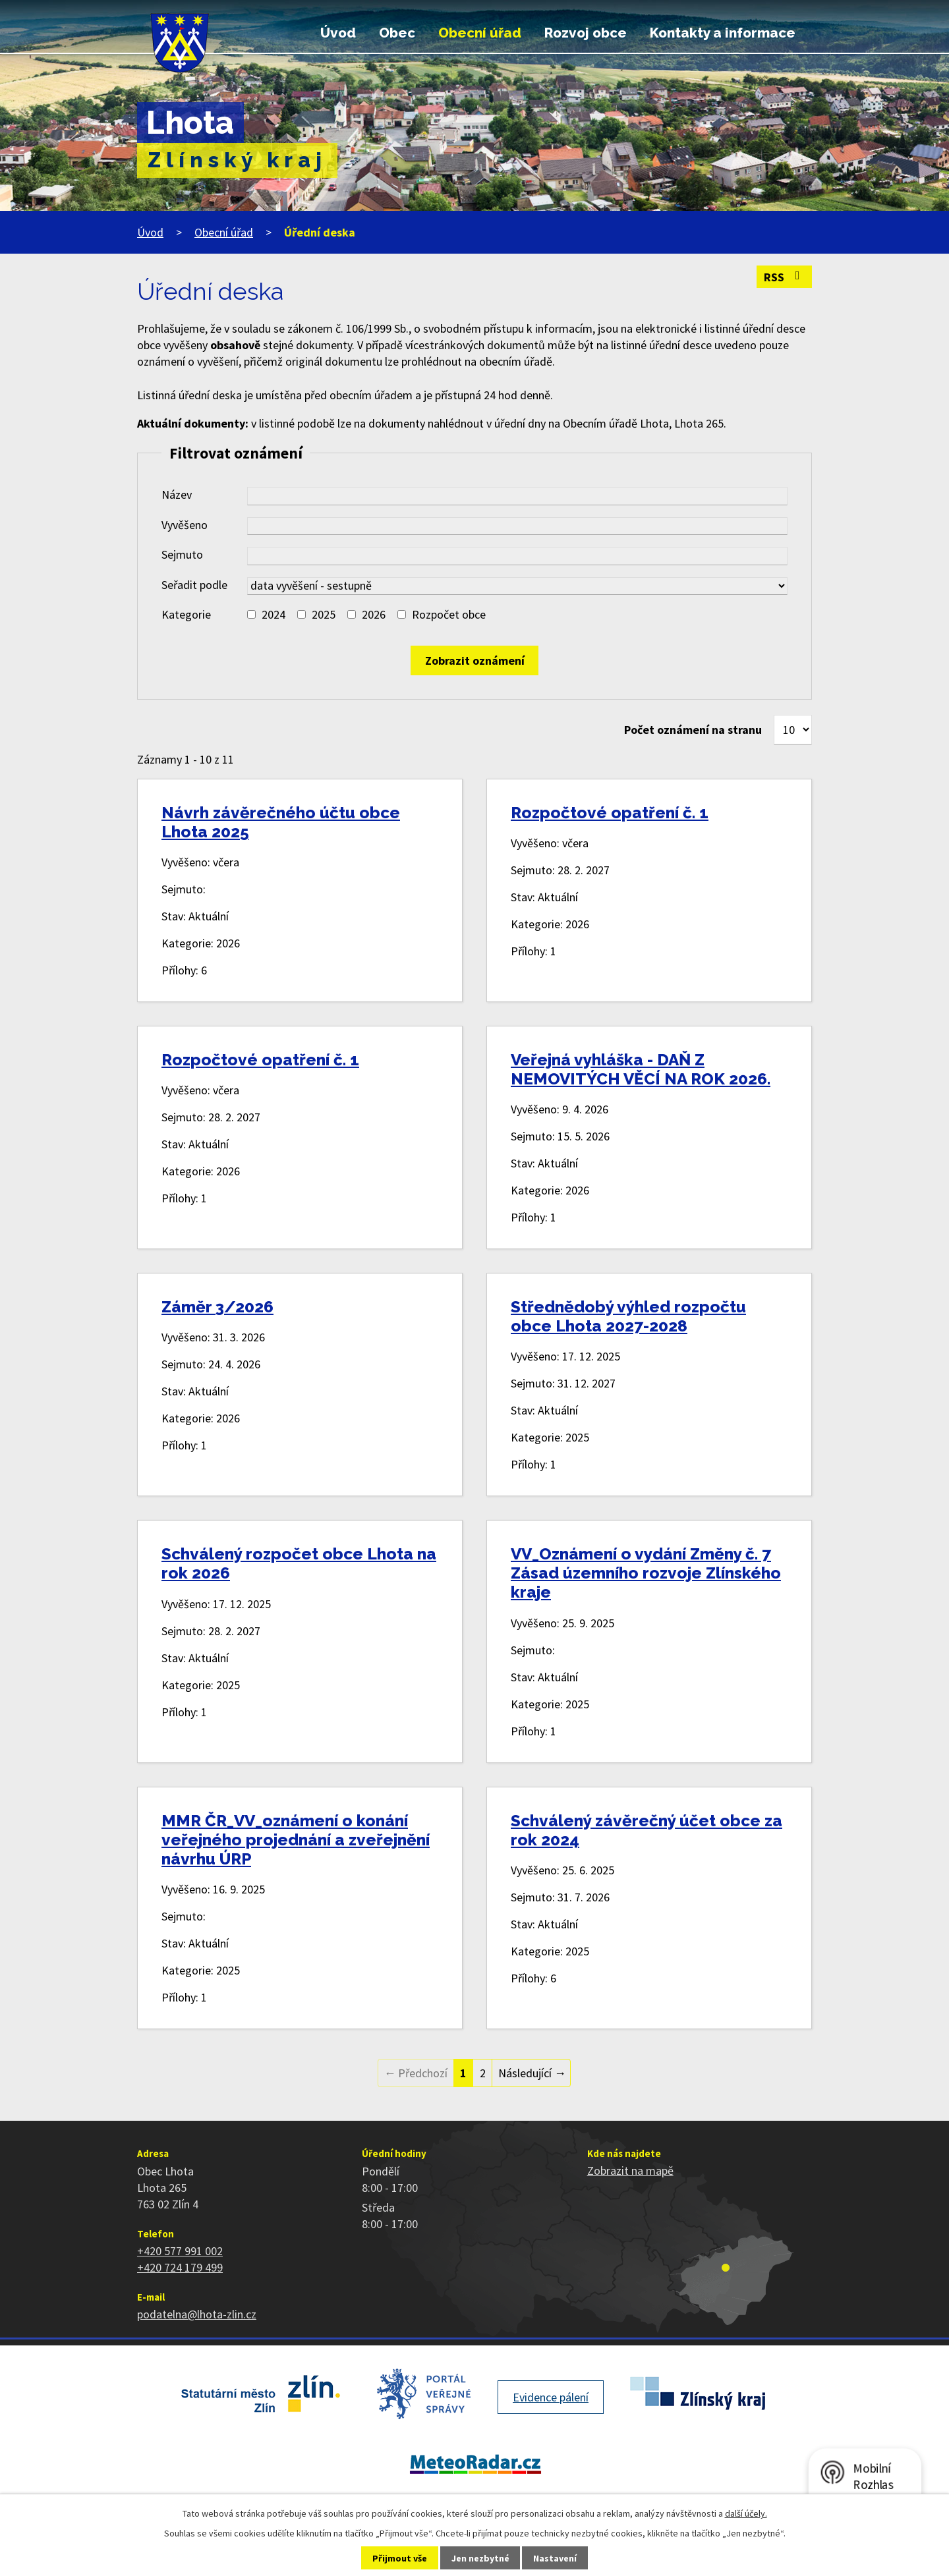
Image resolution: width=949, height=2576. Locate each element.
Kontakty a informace (722, 33)
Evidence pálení (551, 2397)
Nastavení (555, 2558)
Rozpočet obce (449, 614)
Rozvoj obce (585, 33)
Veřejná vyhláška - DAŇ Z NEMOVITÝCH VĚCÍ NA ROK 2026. (640, 1069)
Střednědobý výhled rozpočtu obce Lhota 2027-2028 (628, 1316)
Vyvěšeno (184, 524)
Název (176, 494)
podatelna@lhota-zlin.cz (196, 2314)
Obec (397, 33)
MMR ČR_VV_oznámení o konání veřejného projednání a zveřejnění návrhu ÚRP (295, 1839)
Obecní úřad (479, 33)
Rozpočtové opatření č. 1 (609, 812)
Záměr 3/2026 (217, 1306)
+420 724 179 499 (180, 2267)
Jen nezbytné (480, 2558)
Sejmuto (182, 554)
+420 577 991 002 (180, 2250)
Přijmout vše (399, 2558)
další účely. (746, 2513)
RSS (784, 277)
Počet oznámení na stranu (693, 729)
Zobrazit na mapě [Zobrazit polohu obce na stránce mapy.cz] (630, 2170)
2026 (374, 614)
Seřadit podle (194, 584)
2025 (323, 614)
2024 (273, 614)
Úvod (338, 33)
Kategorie (186, 614)
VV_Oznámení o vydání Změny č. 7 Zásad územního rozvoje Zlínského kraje (646, 1573)
